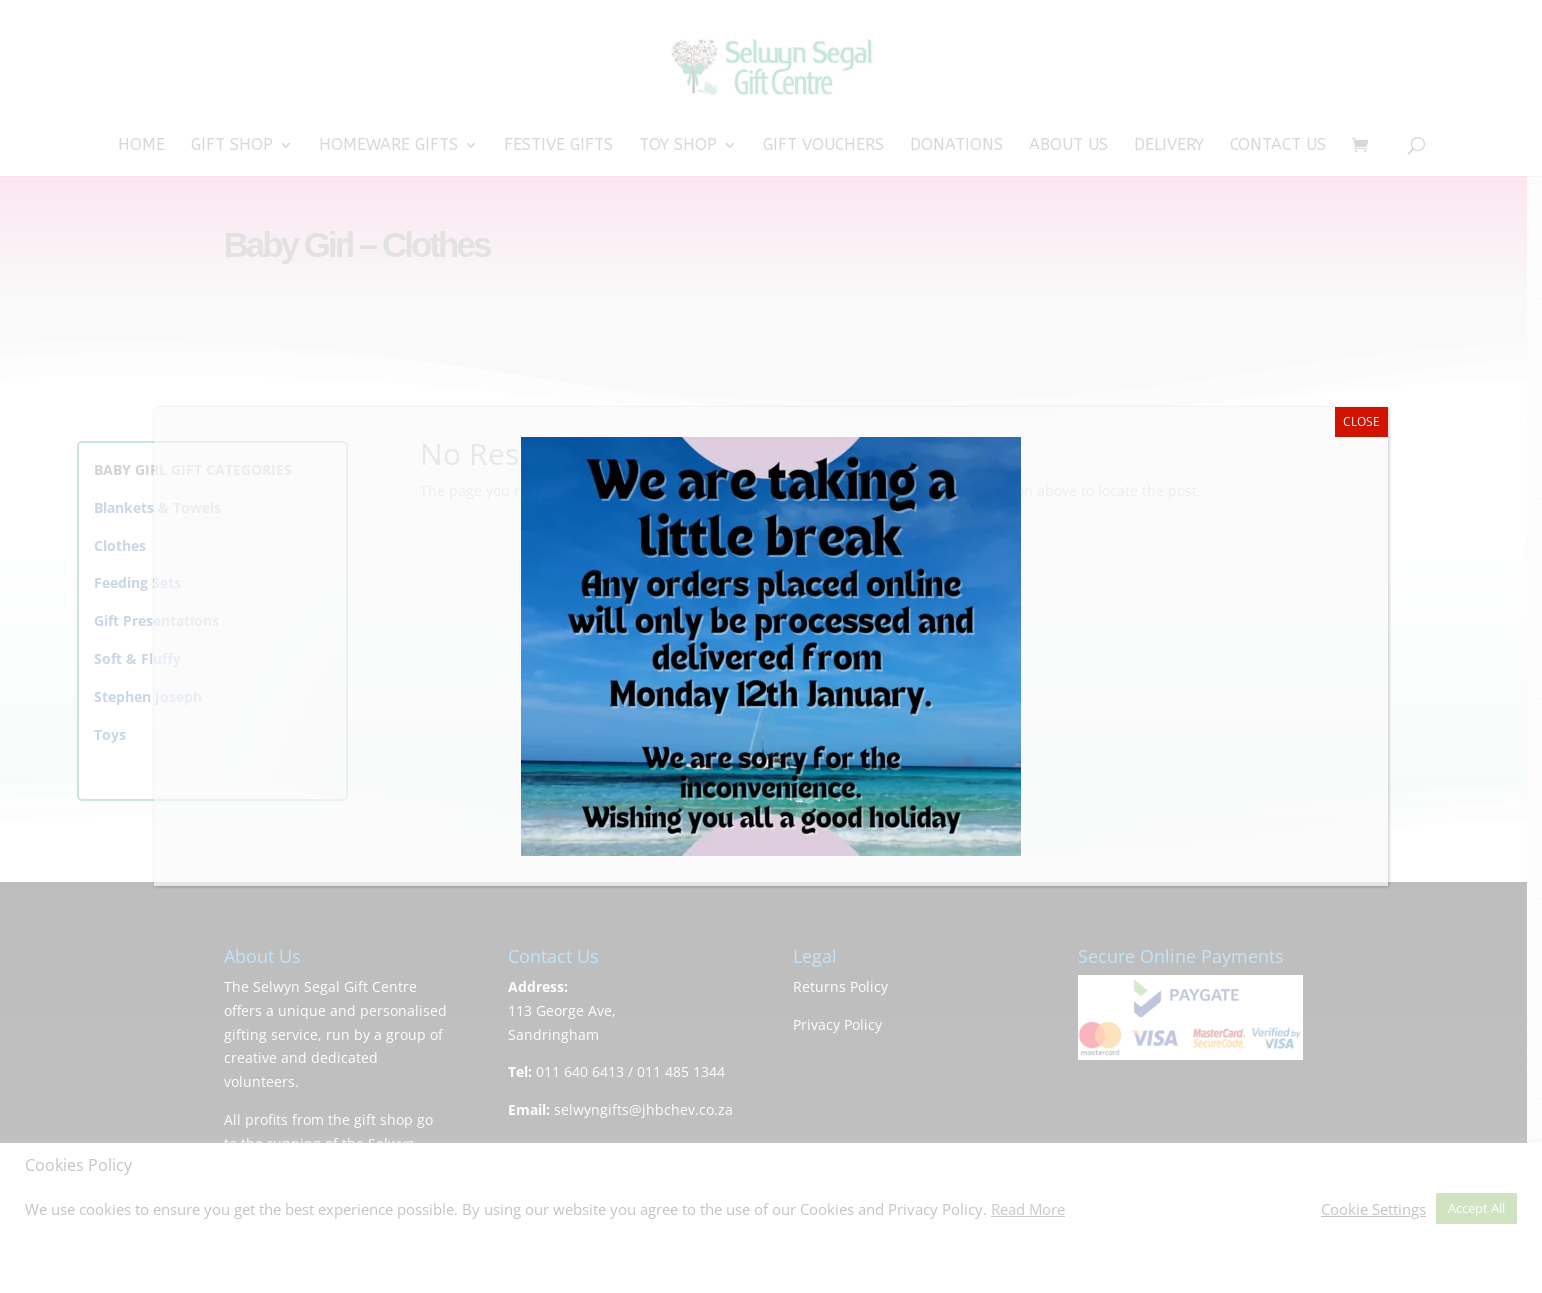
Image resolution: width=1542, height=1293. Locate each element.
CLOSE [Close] (1361, 421)
